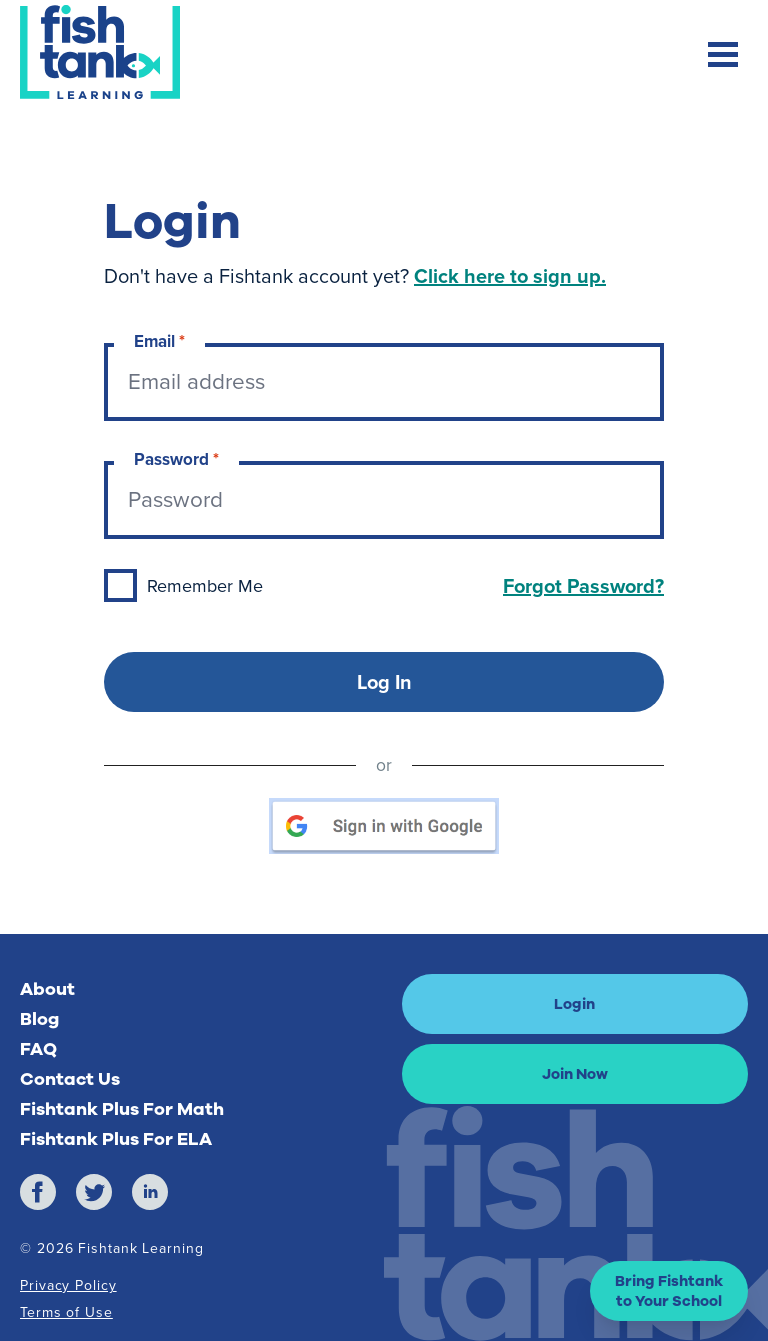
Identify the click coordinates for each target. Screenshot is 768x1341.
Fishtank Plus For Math (122, 1109)
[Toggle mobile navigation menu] (723, 57)
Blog (39, 1019)
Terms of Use (66, 1312)
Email (159, 341)
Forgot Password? (583, 586)
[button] (669, 1291)
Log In (384, 682)
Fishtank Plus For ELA (116, 1139)
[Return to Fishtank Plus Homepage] (100, 52)
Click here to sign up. (510, 276)
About (47, 989)
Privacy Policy (68, 1285)
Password (176, 459)
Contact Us (70, 1079)
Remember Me (205, 586)
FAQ (38, 1049)
